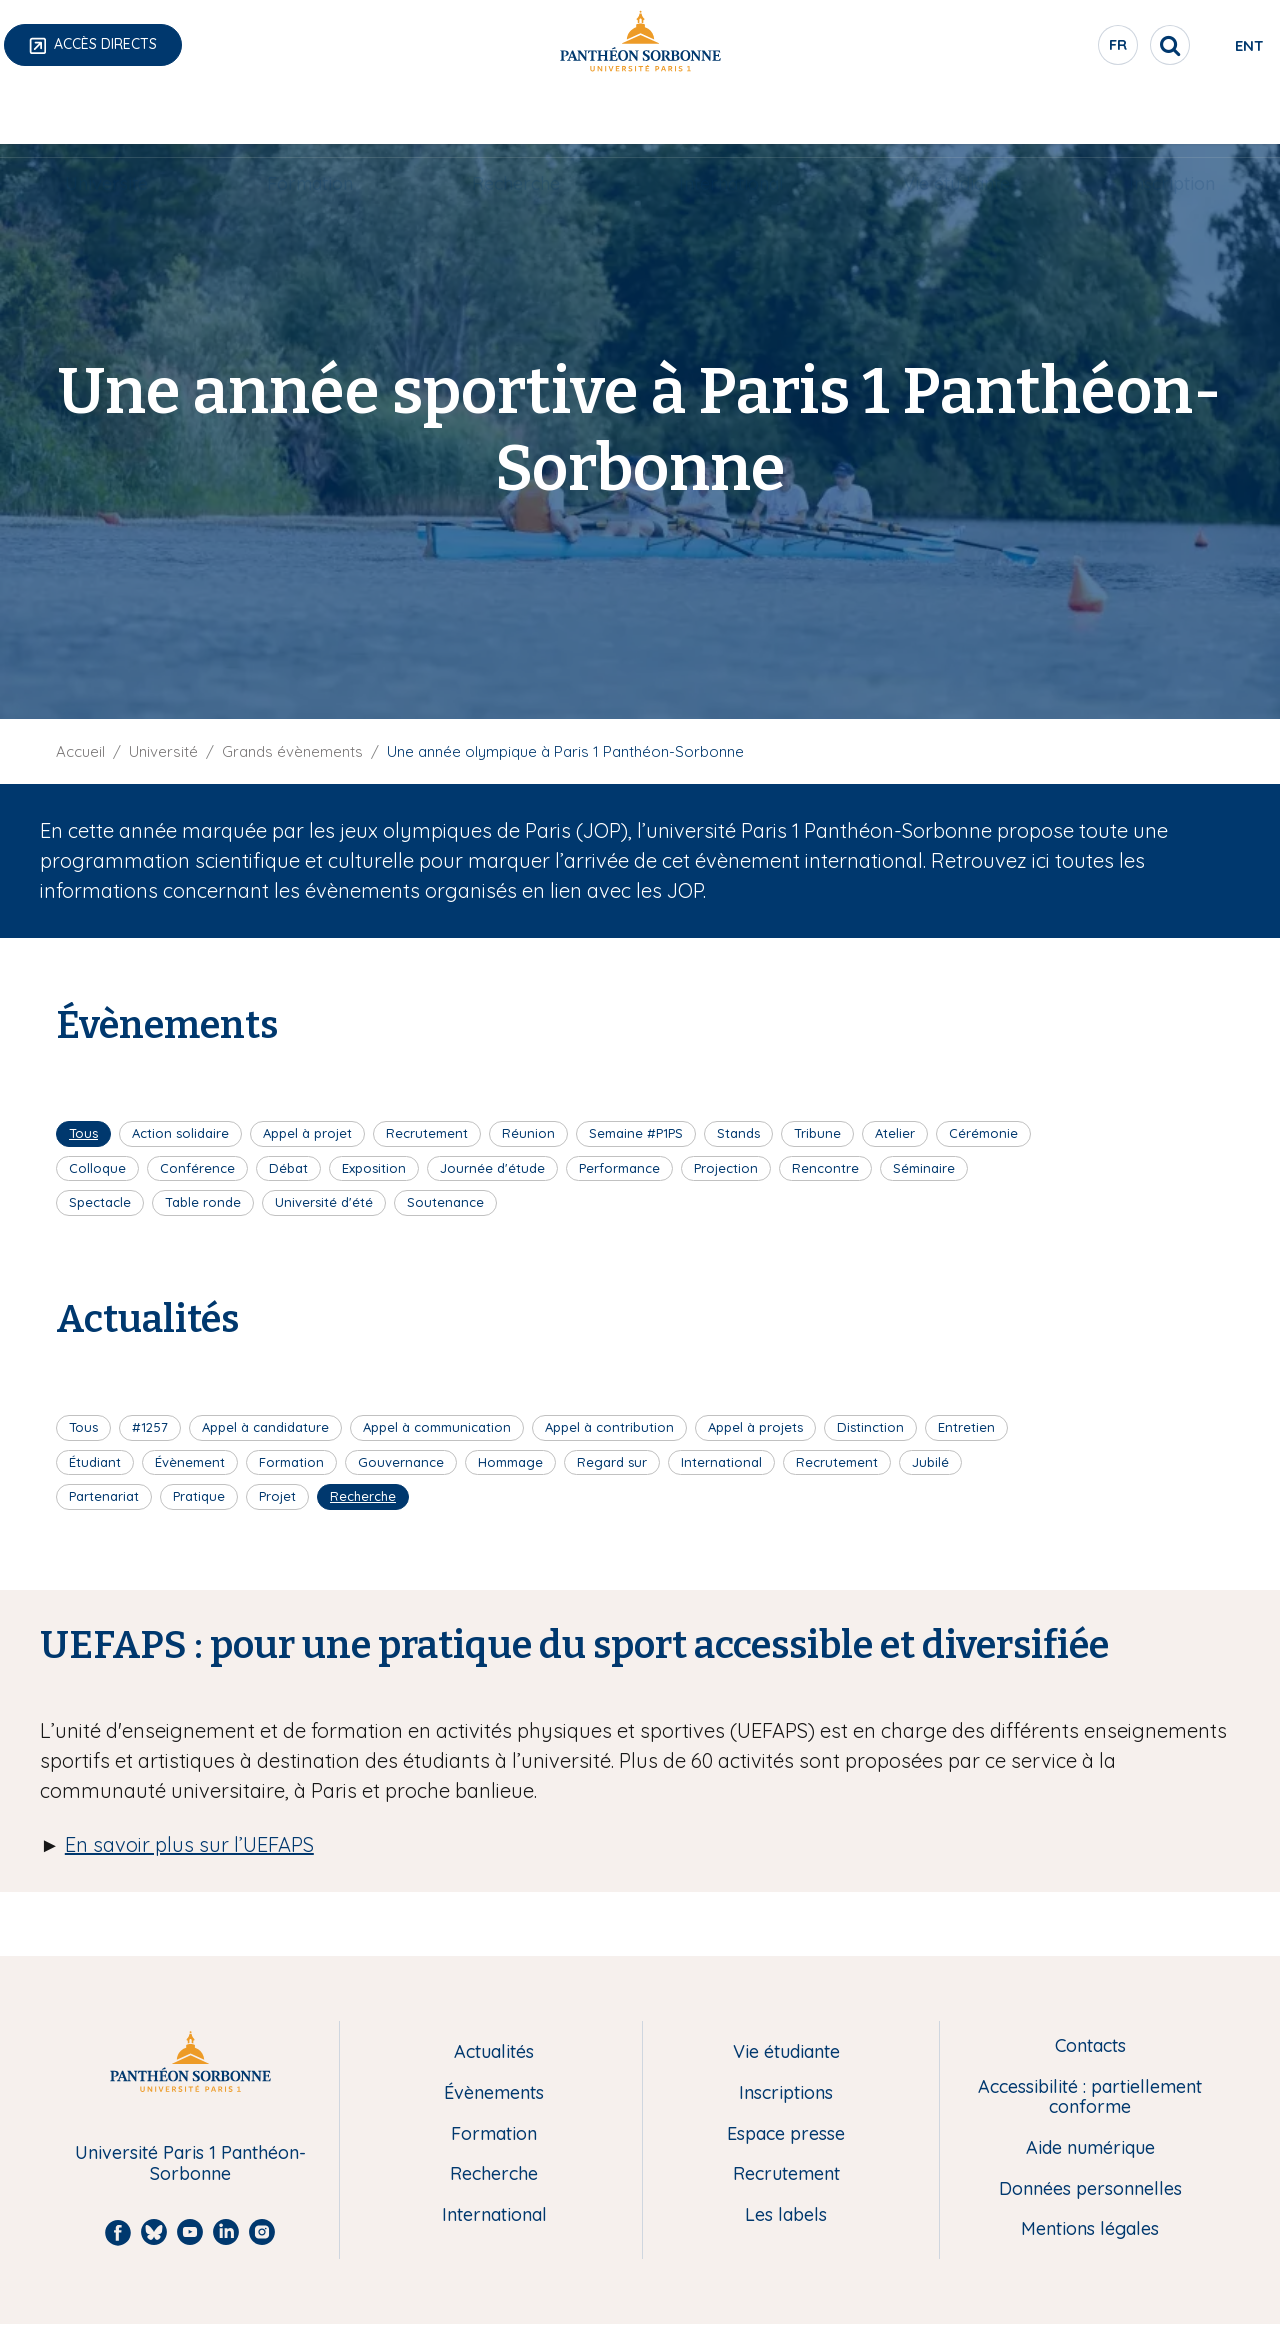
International (731, 116)
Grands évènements (292, 751)
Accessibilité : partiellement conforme (1090, 2097)
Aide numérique (1090, 2148)
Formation (310, 116)
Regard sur (612, 1462)
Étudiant (95, 1462)
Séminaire (924, 1168)
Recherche (516, 116)
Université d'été (324, 1202)
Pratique (199, 1496)
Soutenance (445, 1202)
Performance (619, 1168)
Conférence (197, 1168)
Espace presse (786, 2134)
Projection (726, 1168)
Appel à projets (755, 1427)
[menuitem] (106, 117)
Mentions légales (1090, 2229)
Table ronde (203, 1202)
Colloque (97, 1168)
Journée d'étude (492, 1168)
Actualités (494, 2052)
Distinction (870, 1427)
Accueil (80, 751)
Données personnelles (1090, 2189)
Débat (288, 1168)
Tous (83, 1133)
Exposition (374, 1168)
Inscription (1172, 116)
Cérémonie (983, 1133)
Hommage (510, 1462)
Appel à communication (437, 1427)
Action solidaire (180, 1133)
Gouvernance (401, 1462)
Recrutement (427, 1133)
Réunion (528, 1133)
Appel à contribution (609, 1427)
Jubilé (930, 1462)
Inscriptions (786, 2093)
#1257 (150, 1427)
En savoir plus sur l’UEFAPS (189, 1844)
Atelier (895, 1133)
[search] (1086, 45)
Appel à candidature (265, 1427)
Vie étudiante (956, 116)
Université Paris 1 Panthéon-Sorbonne (190, 2163)
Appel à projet (307, 1133)
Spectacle (100, 1202)
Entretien (966, 1427)
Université (106, 116)
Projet (277, 1496)
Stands (738, 1133)
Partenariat (104, 1496)
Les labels (786, 2215)
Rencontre (825, 1168)
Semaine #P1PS (636, 1133)
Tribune (817, 1133)
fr (1035, 49)
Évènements (494, 2093)
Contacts (1090, 2046)
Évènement (190, 1462)
